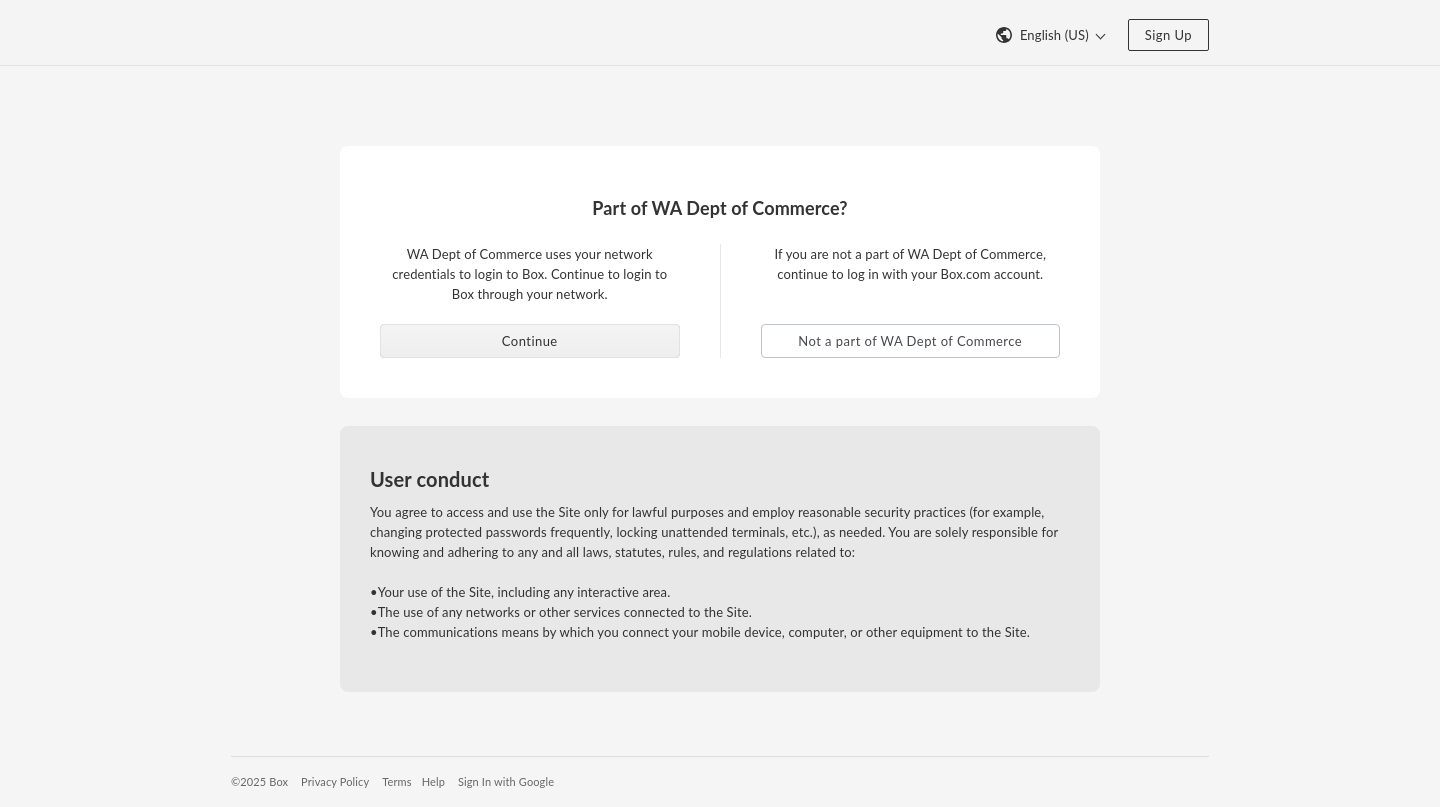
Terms (396, 781)
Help (433, 781)
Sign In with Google (506, 781)
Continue (530, 341)
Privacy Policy (335, 781)
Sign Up (1168, 35)
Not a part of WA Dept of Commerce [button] (910, 341)
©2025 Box (259, 781)
